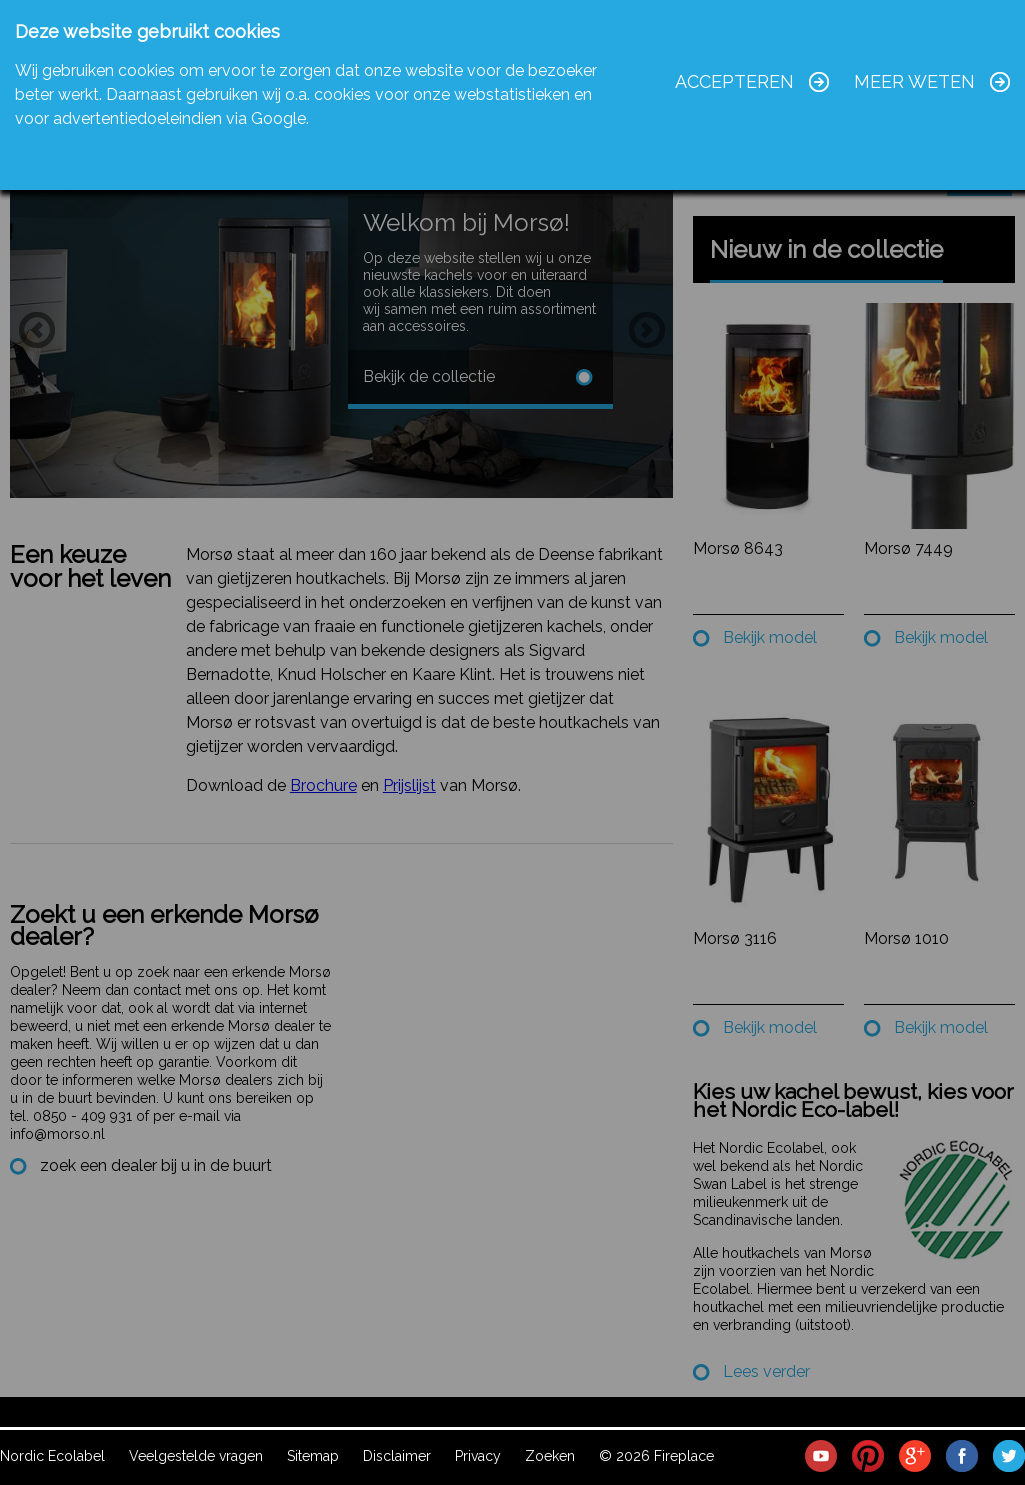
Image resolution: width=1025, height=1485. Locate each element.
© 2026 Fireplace (656, 1456)
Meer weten (914, 81)
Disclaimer (397, 1456)
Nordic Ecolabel (52, 1456)
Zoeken (550, 1456)
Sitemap (313, 1456)
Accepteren (734, 81)
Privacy (478, 1456)
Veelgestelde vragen (196, 1456)
